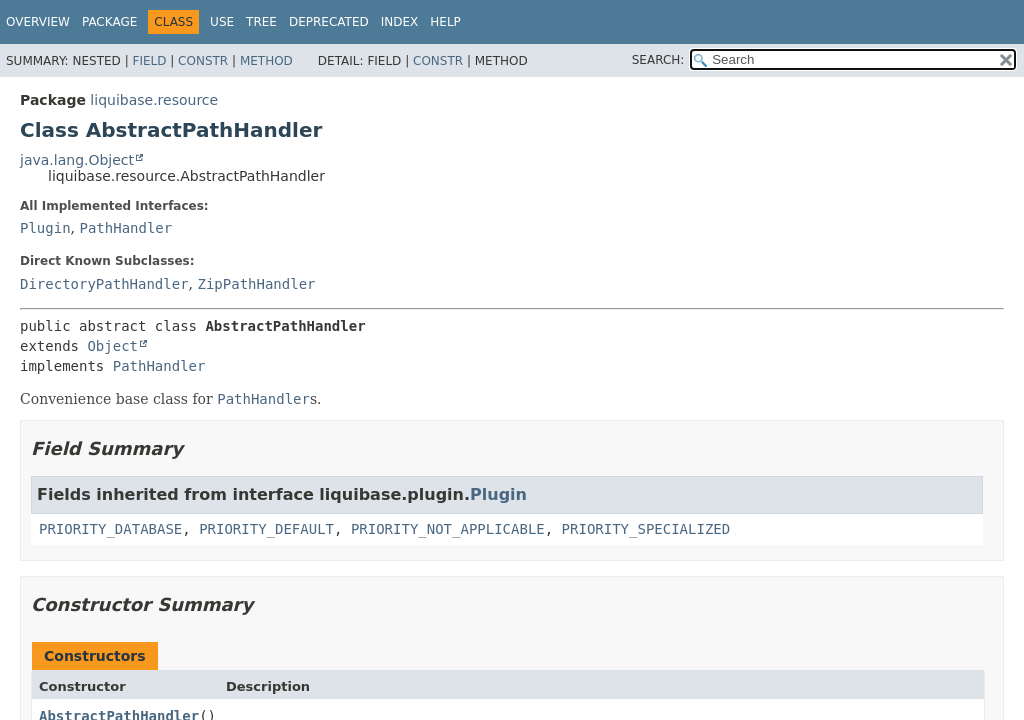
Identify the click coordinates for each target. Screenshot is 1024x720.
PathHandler (125, 228)
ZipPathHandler (256, 284)
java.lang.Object (77, 160)
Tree (261, 22)
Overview (38, 22)
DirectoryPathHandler (104, 284)
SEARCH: (658, 60)
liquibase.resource (154, 100)
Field (149, 61)
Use (222, 22)
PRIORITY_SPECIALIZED (646, 529)
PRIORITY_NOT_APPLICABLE (448, 529)
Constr (203, 61)
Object (112, 346)
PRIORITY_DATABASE (110, 529)
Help (445, 22)
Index (400, 22)
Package (109, 22)
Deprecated (329, 22)
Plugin (45, 228)
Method (266, 61)
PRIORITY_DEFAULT (266, 529)
